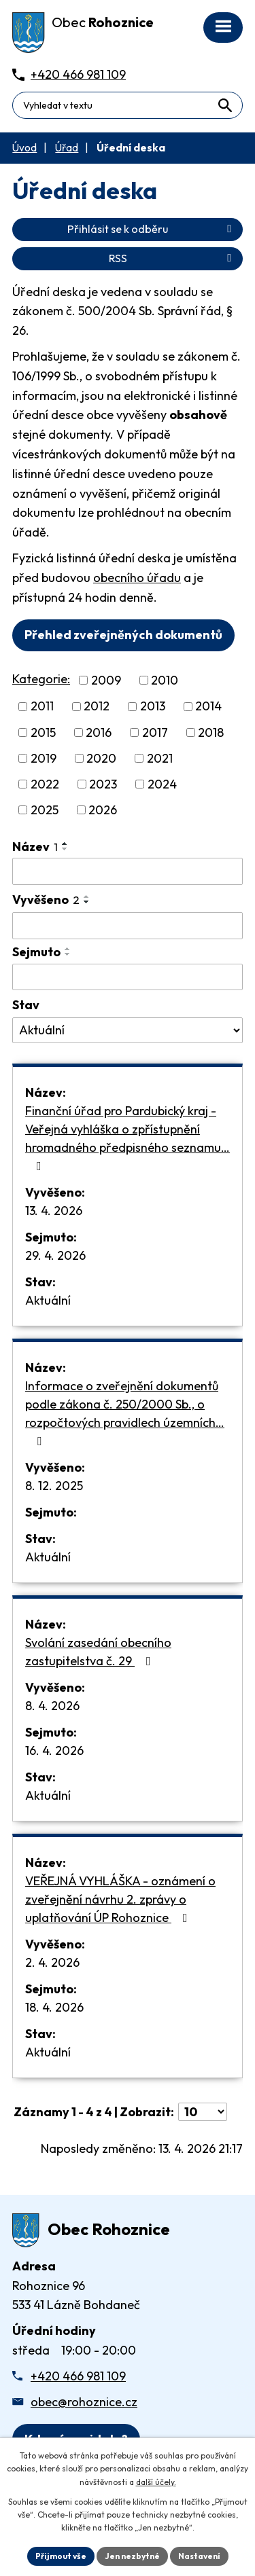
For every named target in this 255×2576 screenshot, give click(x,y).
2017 (155, 732)
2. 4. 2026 (52, 1962)
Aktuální (48, 1300)
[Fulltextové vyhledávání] (127, 105)
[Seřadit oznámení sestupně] (65, 849)
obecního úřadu (137, 577)
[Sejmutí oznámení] (127, 977)
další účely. (156, 2482)
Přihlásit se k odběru (151, 229)
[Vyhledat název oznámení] (127, 871)
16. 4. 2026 (54, 1750)
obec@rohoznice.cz (84, 2402)
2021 (160, 758)
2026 (102, 810)
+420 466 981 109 (78, 2376)
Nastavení (199, 2556)
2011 (42, 706)
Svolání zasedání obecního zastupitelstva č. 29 (98, 1652)
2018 (211, 732)
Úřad (66, 147)
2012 (96, 706)
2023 (103, 784)
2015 (43, 732)
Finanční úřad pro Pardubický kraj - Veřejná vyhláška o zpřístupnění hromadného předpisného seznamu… (127, 1137)
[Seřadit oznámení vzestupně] (65, 843)
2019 (43, 758)
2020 (101, 758)
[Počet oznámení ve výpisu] (202, 2112)
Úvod (24, 147)
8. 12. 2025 (54, 1485)
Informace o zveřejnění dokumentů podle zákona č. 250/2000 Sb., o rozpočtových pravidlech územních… (124, 1412)
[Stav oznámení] (127, 1030)
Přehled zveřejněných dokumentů (123, 634)
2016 (99, 732)
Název (35, 846)
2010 (164, 680)
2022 (45, 784)
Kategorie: (41, 679)
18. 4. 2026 (54, 2007)
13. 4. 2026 (53, 1210)
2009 (106, 680)
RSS (172, 258)
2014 (208, 706)
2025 (44, 810)
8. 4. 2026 (52, 1705)
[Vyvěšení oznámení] (127, 925)
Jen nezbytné (132, 2556)
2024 (162, 784)
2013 (152, 706)
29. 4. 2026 (55, 1255)
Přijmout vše (60, 2556)
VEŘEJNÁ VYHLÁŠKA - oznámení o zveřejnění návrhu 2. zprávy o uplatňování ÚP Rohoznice (120, 1899)
